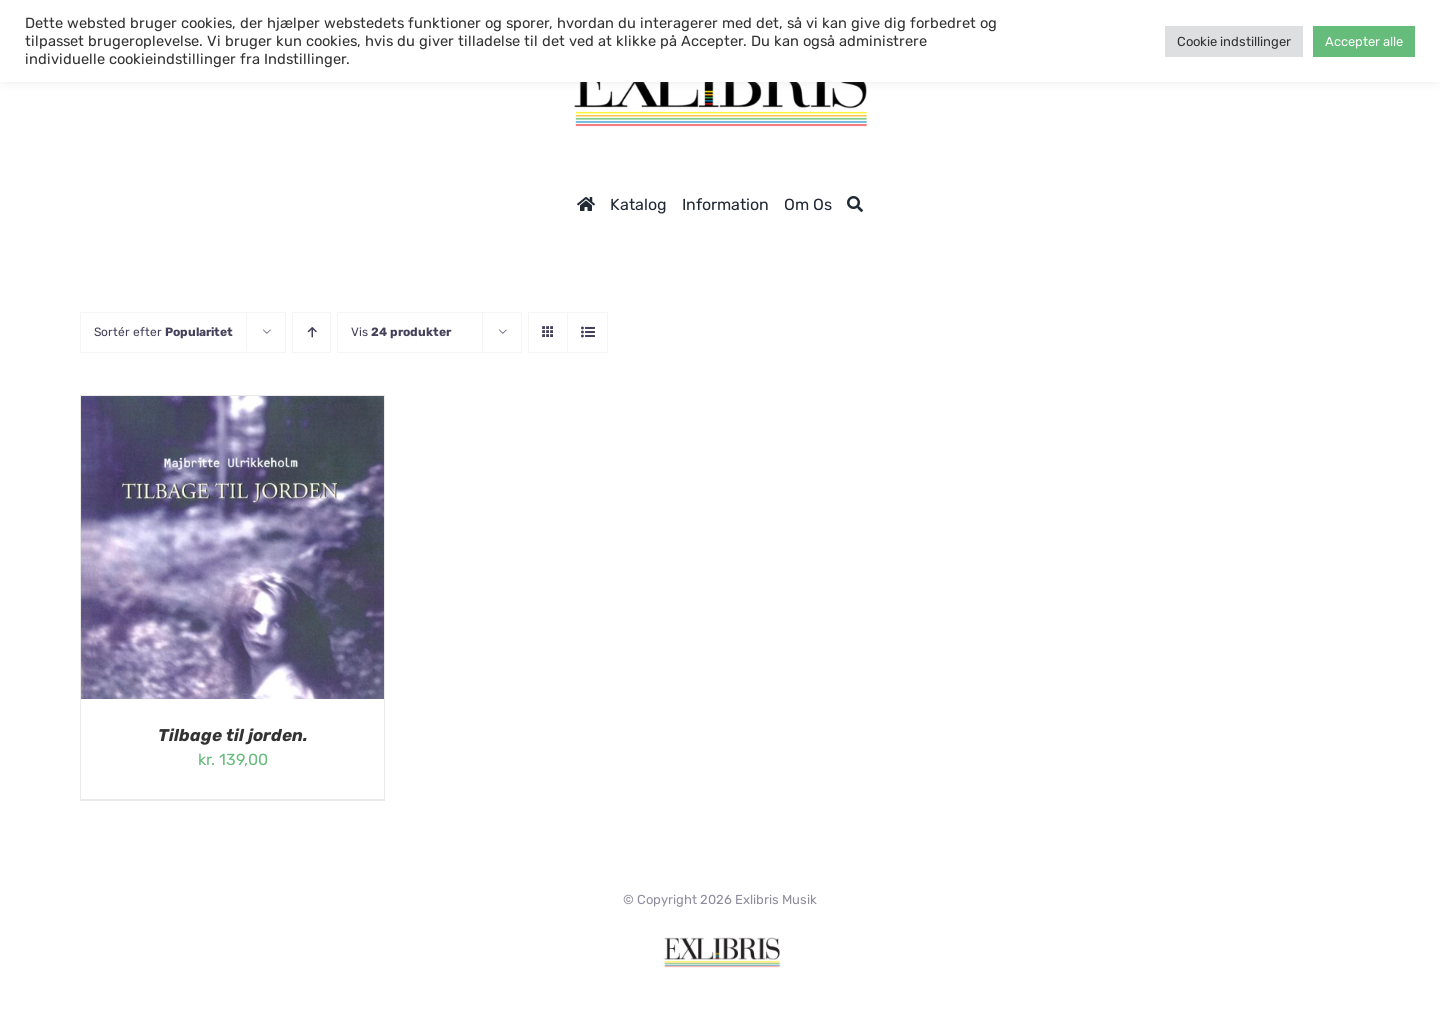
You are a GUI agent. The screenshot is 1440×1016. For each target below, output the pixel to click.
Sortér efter (163, 332)
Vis (401, 332)
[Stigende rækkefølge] (311, 332)
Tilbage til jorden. (233, 735)
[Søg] (855, 204)
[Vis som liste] (587, 332)
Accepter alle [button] (1364, 41)
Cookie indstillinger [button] (1234, 41)
